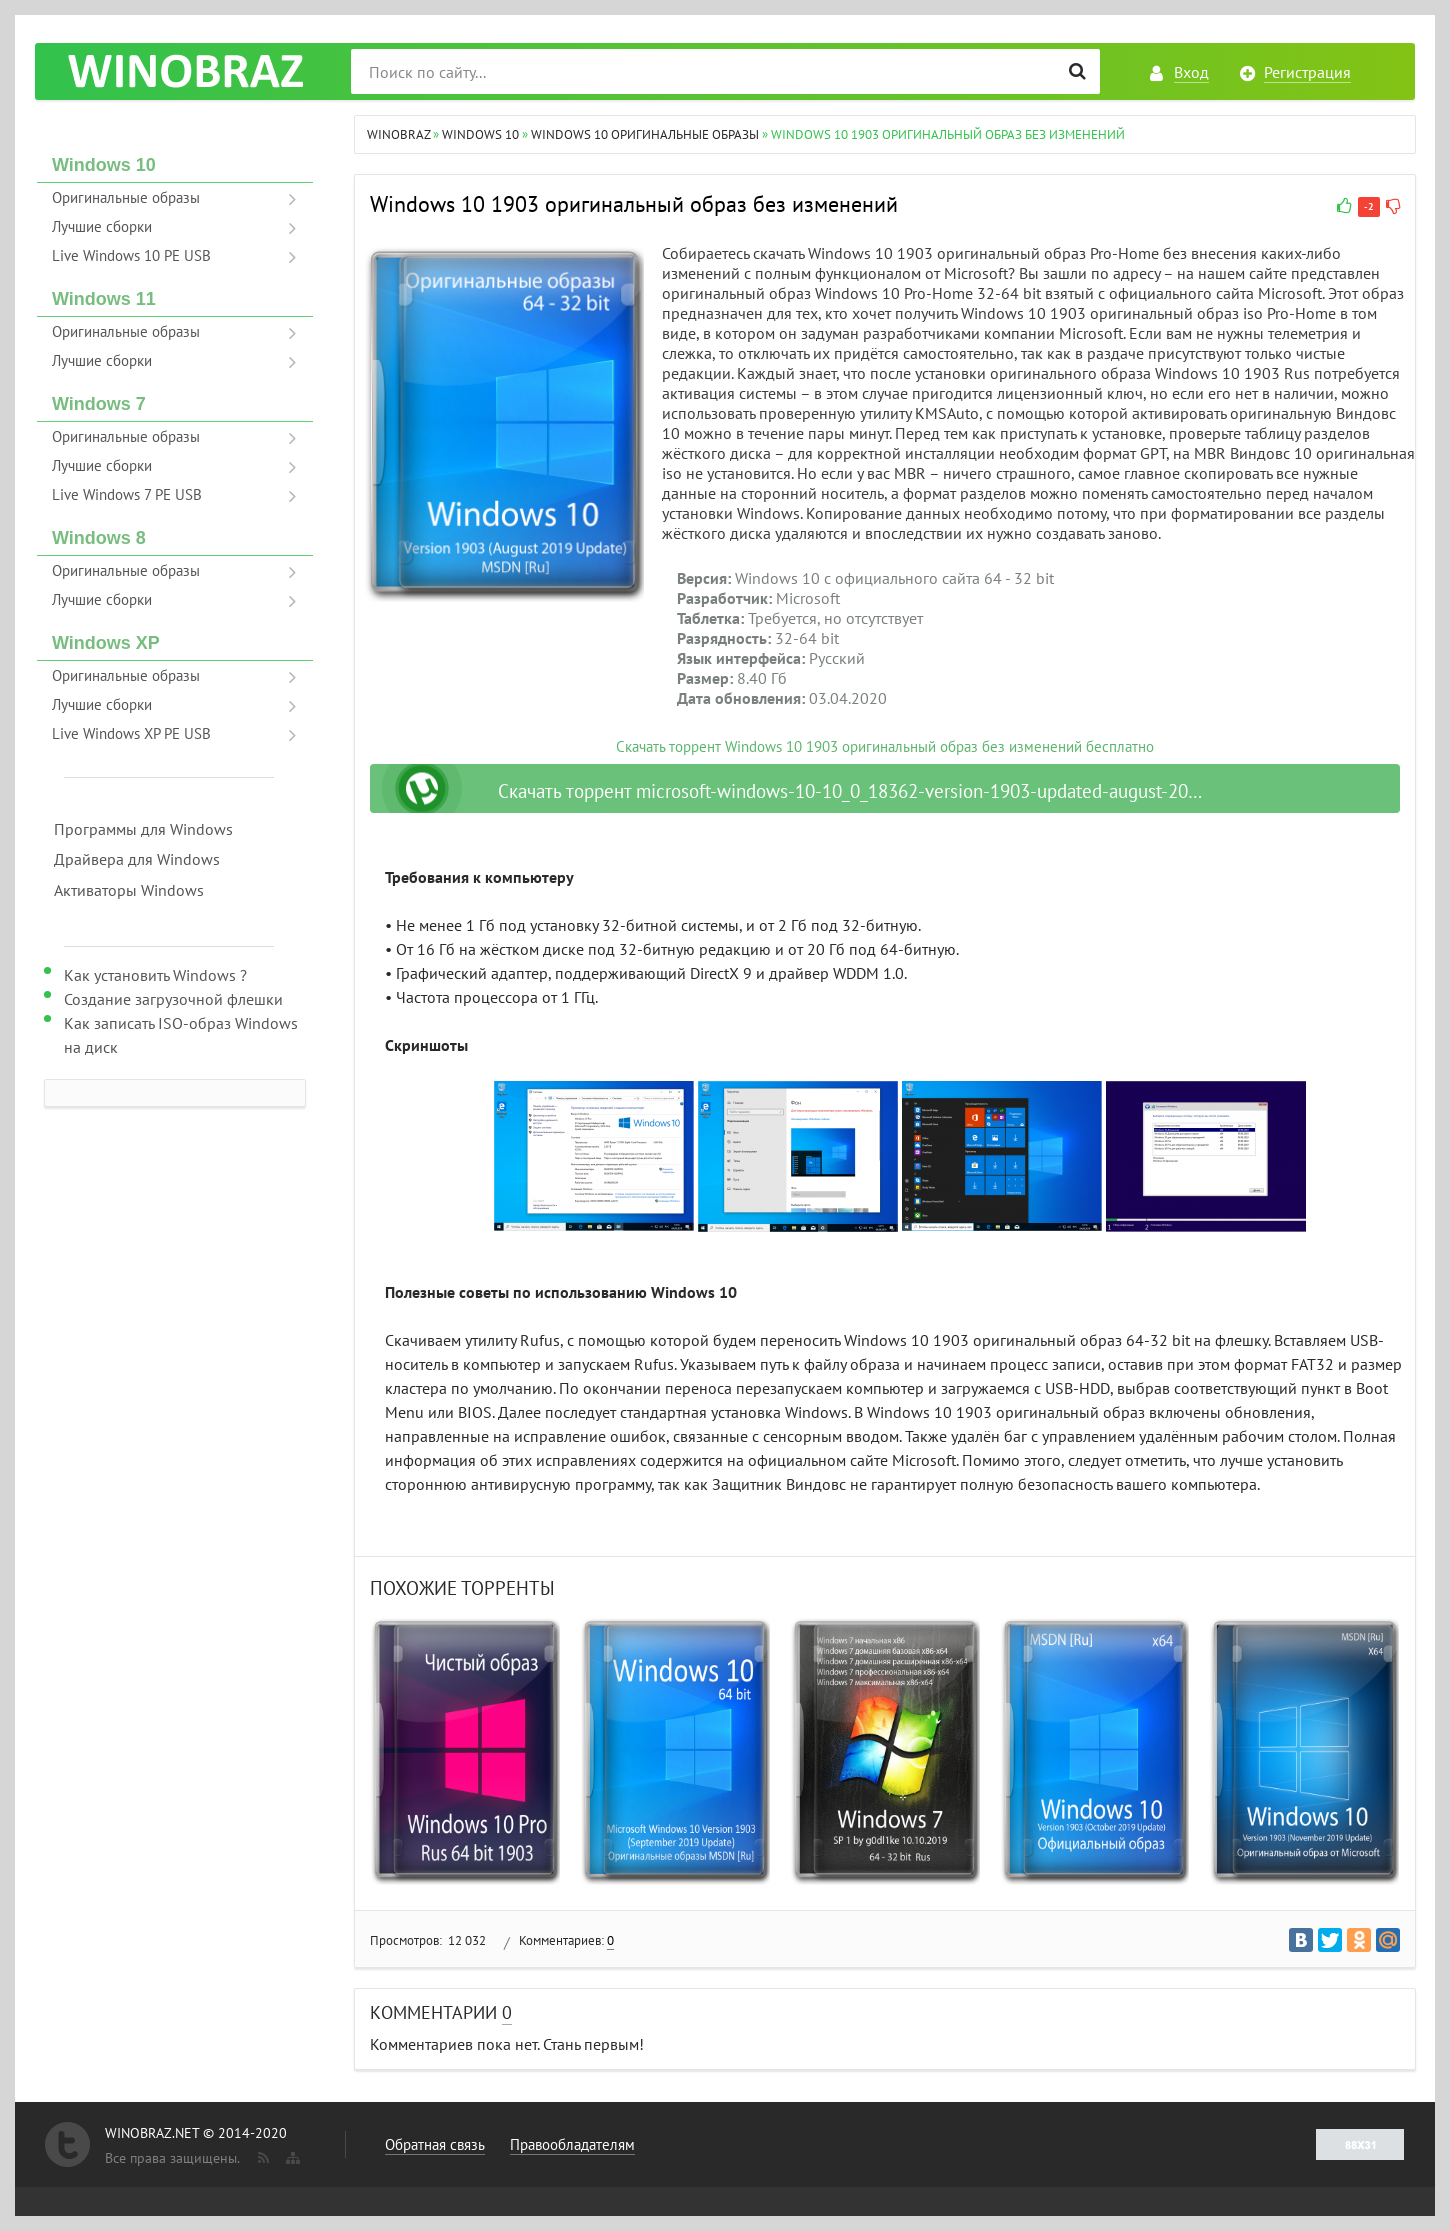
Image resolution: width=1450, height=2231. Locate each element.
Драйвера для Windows (137, 859)
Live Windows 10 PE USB (131, 255)
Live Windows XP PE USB (131, 733)
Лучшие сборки (102, 226)
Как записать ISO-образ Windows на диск (181, 1035)
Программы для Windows (143, 829)
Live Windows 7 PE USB (127, 494)
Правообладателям (572, 2144)
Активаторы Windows (129, 890)
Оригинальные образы (126, 197)
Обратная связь (435, 2144)
